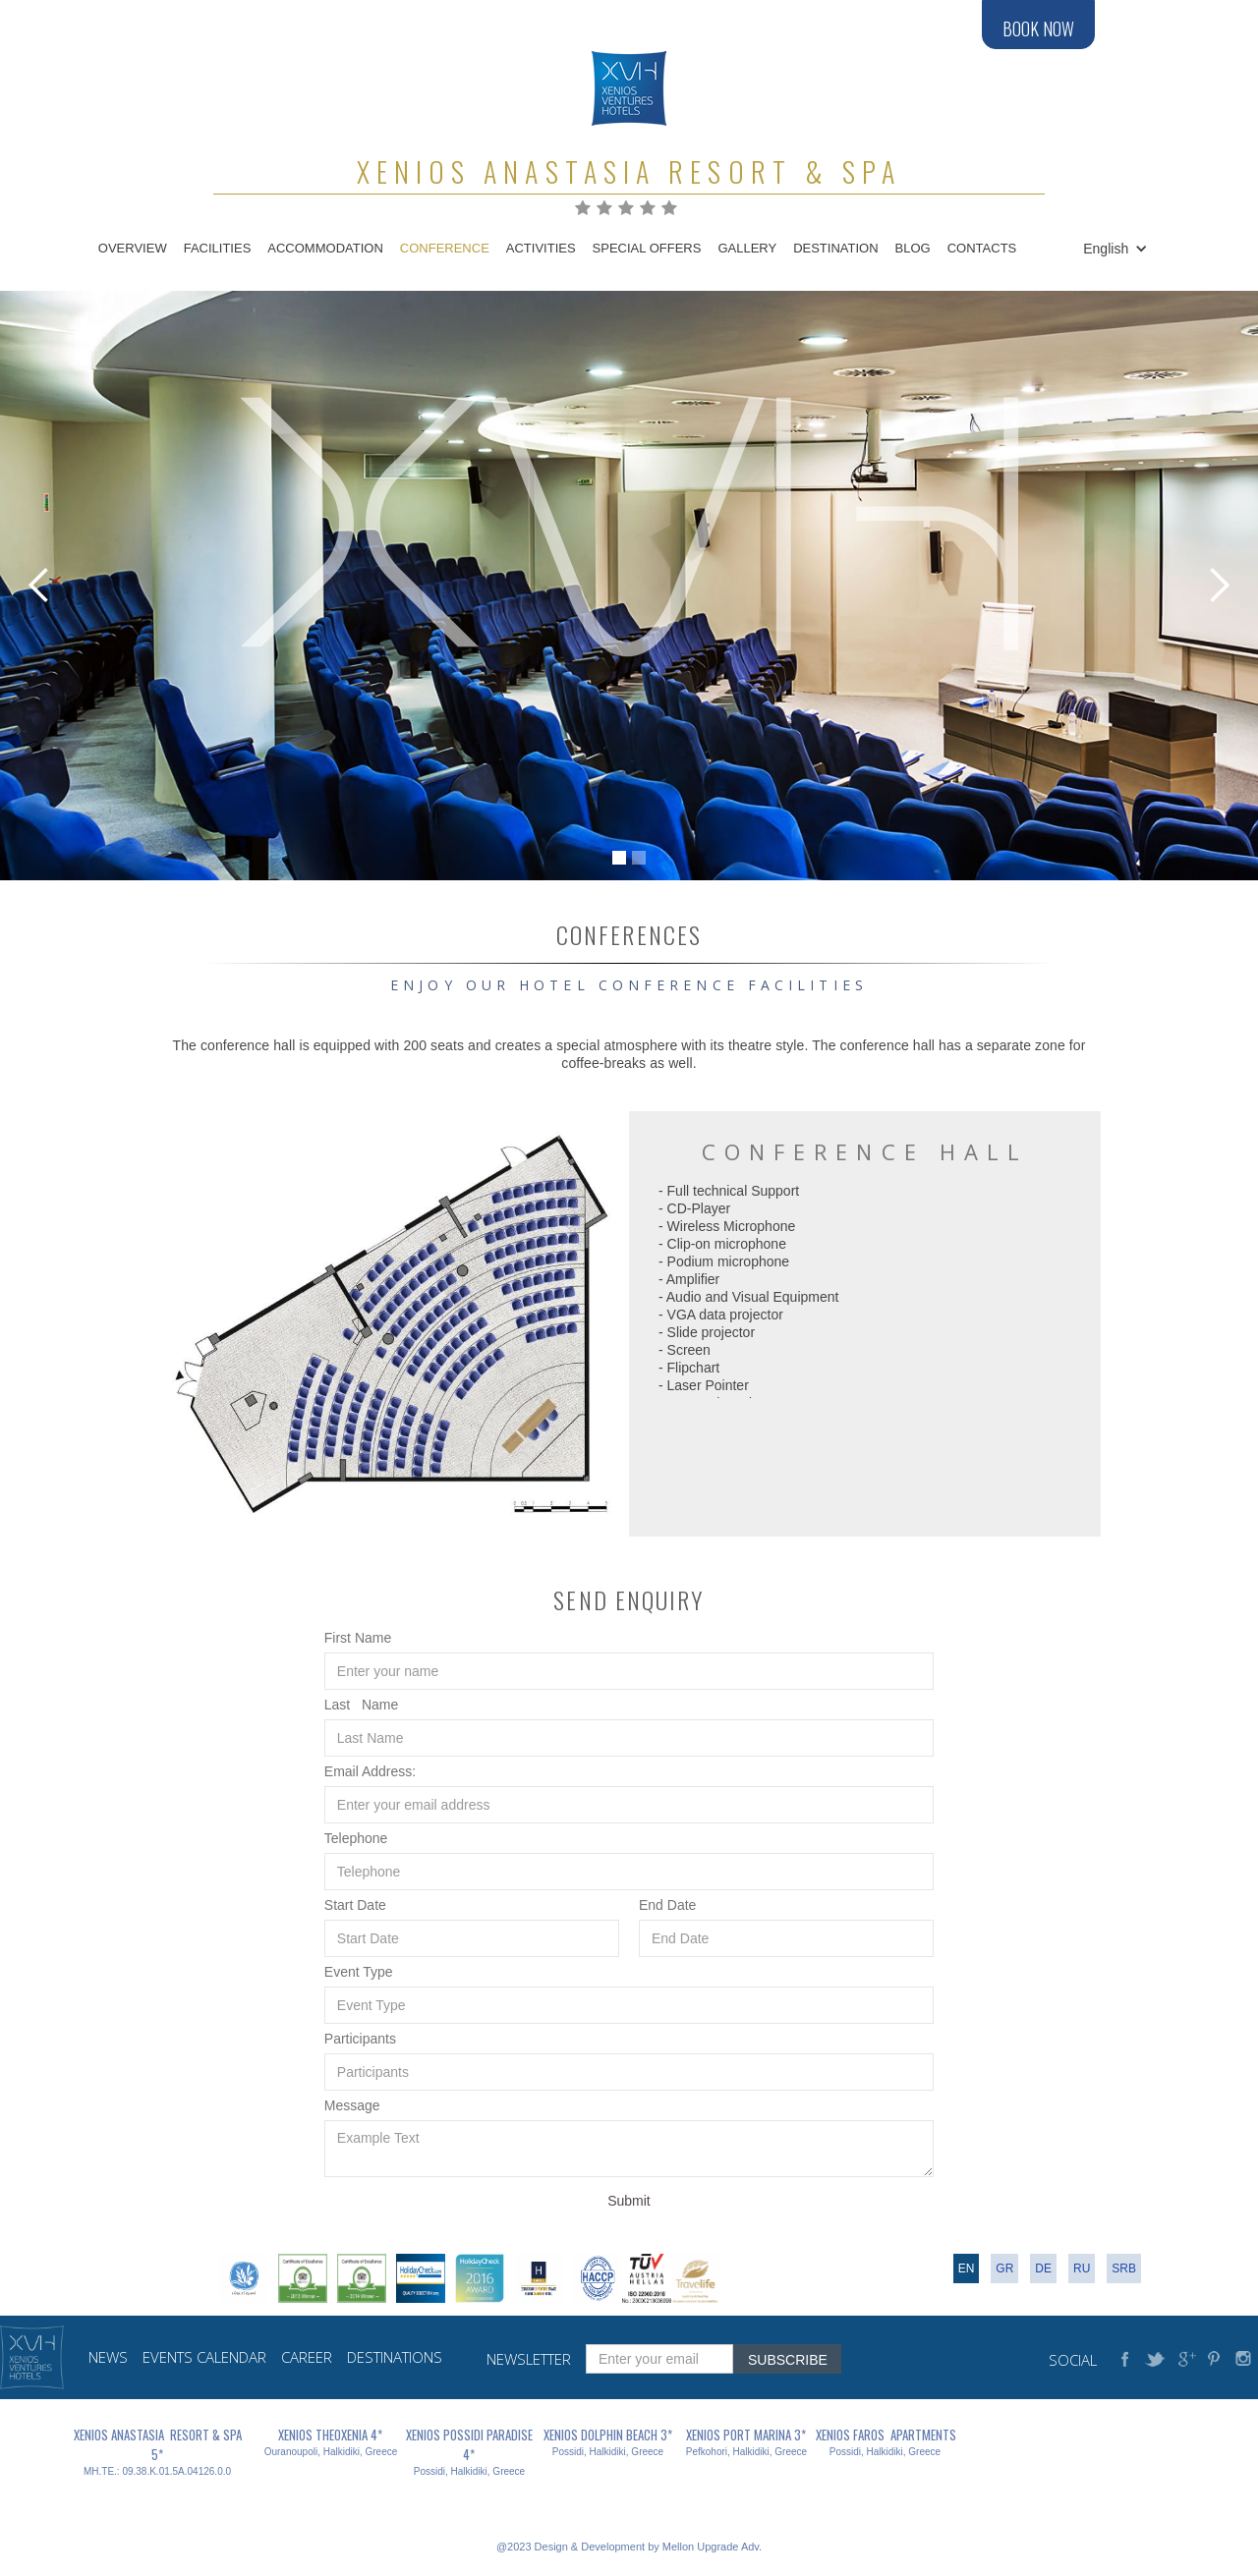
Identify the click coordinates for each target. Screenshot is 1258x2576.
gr (1004, 2268)
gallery (746, 248)
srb (1124, 2268)
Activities (541, 248)
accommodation (324, 248)
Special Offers (647, 248)
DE (1043, 2268)
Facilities (218, 248)
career (306, 2357)
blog (913, 248)
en (966, 2268)
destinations (394, 2357)
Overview (132, 248)
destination (835, 248)
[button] (1111, 248)
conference (444, 248)
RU (1081, 2268)
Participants (360, 2038)
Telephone (356, 1838)
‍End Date (667, 1905)
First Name (357, 1638)
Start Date (355, 1905)
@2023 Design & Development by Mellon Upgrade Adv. (629, 2546)
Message (352, 2105)
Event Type (358, 1972)
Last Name (361, 1704)
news (108, 2357)
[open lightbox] (393, 1324)
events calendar (204, 2357)
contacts (982, 248)
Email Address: (370, 1771)
